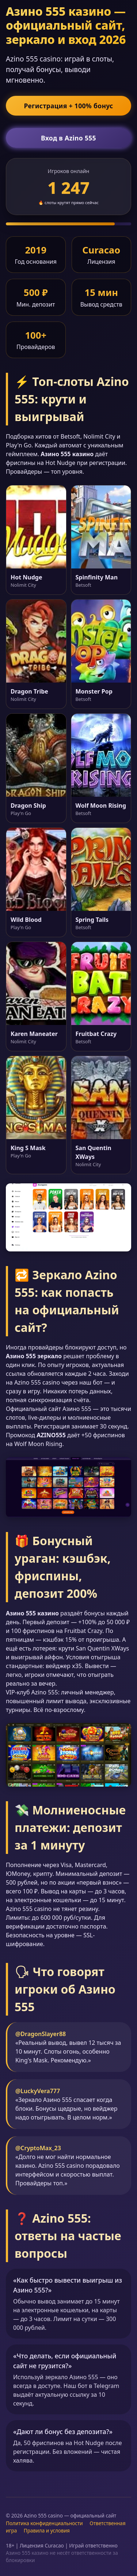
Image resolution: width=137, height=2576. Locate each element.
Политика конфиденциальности (44, 2523)
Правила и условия (47, 2530)
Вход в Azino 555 (68, 138)
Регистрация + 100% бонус (68, 105)
